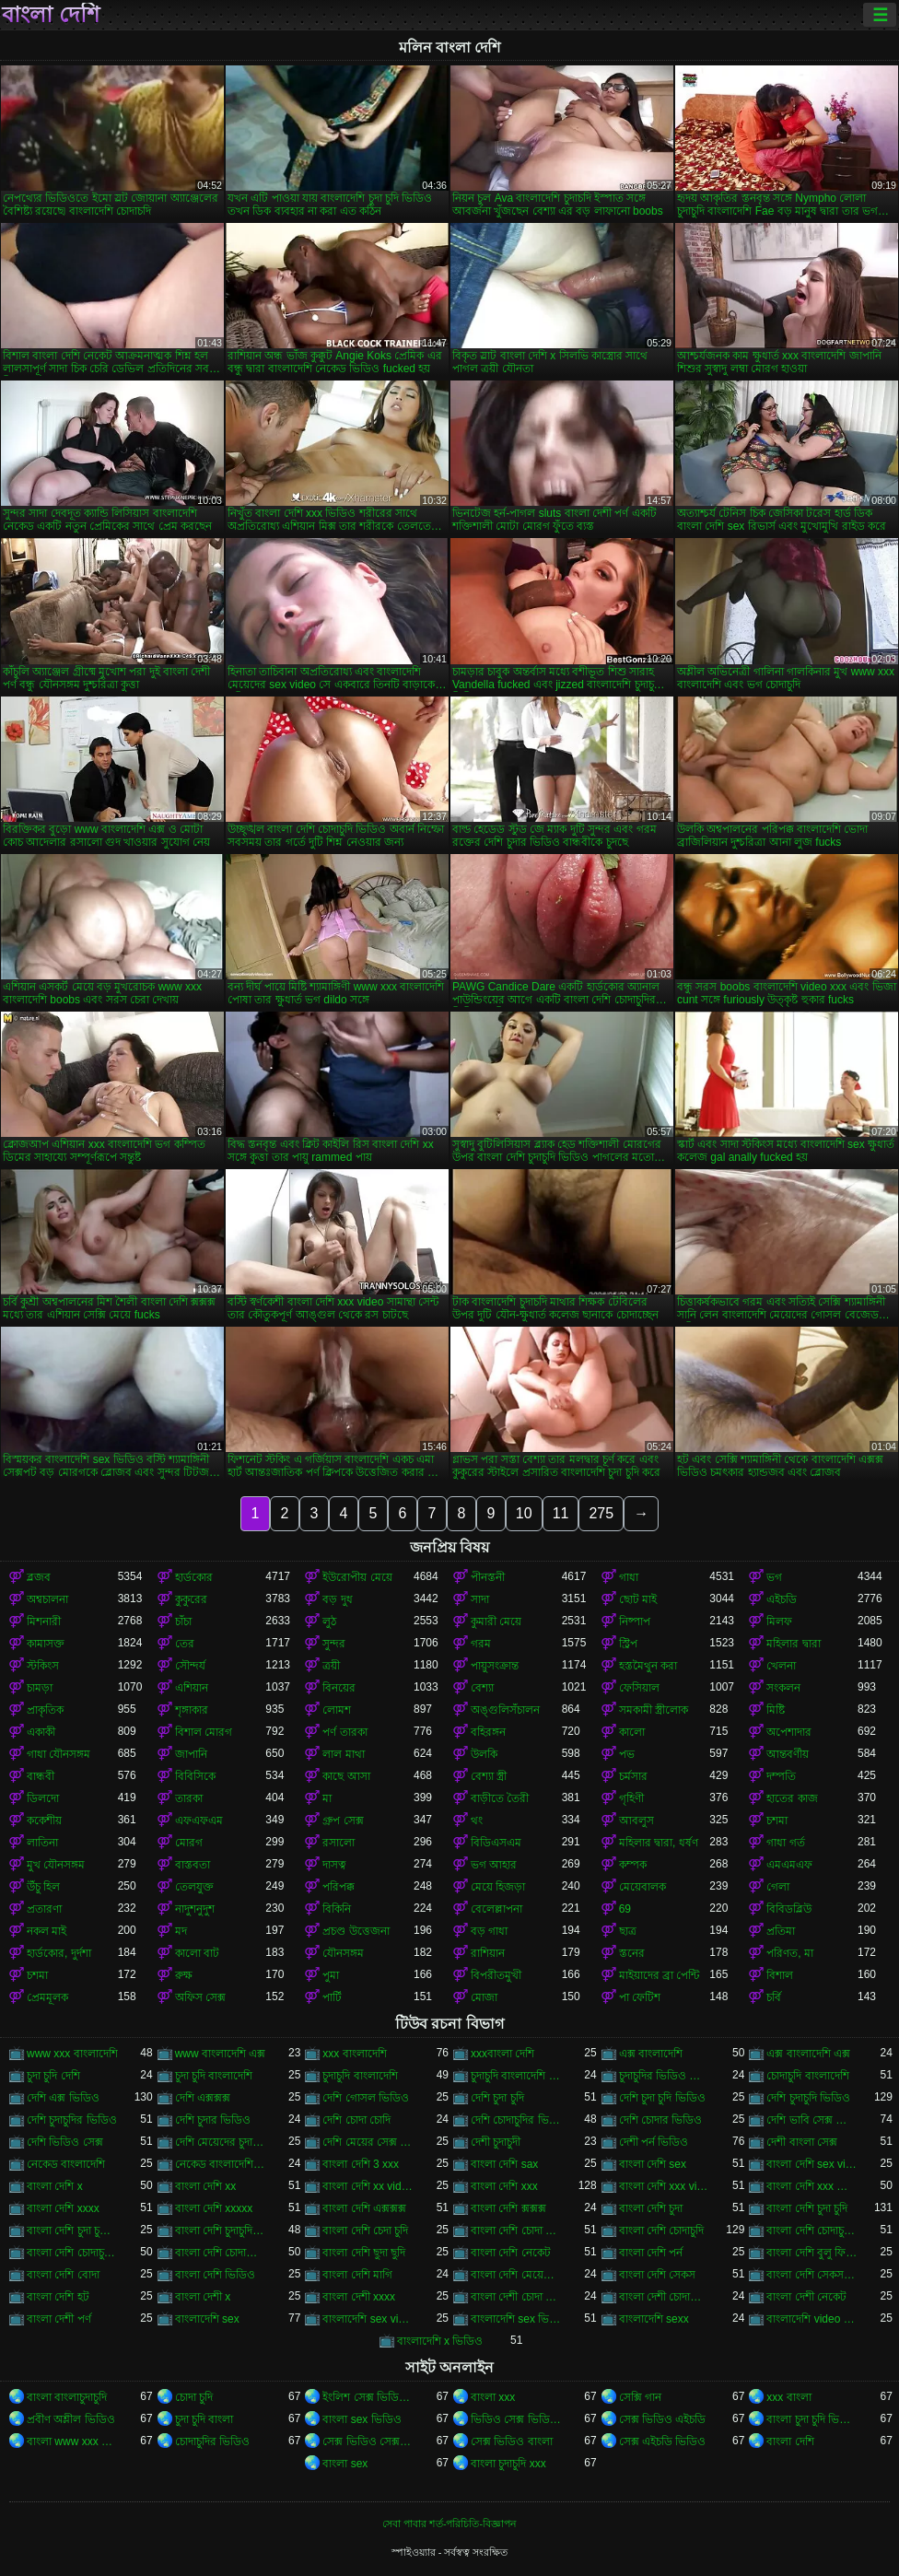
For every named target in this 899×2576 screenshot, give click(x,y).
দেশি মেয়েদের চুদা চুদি (220, 2142)
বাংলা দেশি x (55, 2186)
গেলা (777, 1886)
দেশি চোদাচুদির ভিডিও (516, 2119)
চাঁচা (183, 1621)
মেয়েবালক (642, 1886)
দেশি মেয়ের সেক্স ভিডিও (368, 2142)
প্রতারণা (44, 1909)
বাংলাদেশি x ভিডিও (440, 2341)
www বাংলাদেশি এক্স (220, 2053)
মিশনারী (44, 1621)
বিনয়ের (339, 1687)
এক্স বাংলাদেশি (651, 2053)
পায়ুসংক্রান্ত (495, 1665)
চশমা (777, 1820)
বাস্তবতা (192, 1864)
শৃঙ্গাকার (191, 1710)
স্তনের (632, 1953)
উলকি (484, 1754)
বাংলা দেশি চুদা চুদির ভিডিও (72, 2230)
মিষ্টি (775, 1710)
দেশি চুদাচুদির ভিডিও (72, 2119)
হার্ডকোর (194, 1577)
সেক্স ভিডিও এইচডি (662, 2419)
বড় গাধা (489, 1931)
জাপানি (191, 1754)
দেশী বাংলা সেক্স (801, 2142)
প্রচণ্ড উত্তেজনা (355, 1931)
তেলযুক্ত (194, 1886)
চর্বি (773, 1997)
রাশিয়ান (488, 1953)
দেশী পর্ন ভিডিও (654, 2142)
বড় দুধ (337, 1599)
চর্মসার (633, 1776)
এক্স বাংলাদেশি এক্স (808, 2053)
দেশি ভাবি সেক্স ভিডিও (812, 2119)
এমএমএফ (789, 1864)
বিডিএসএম (496, 1842)
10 (524, 1513)
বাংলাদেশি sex (207, 2319)
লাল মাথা (343, 1754)
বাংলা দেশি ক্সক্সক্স (508, 2208)
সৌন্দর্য (190, 1665)
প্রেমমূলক (47, 1997)
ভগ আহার (494, 1864)
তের (184, 1643)
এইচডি (781, 1599)
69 (625, 1909)
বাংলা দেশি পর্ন (651, 2252)
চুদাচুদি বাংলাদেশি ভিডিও (516, 2075)
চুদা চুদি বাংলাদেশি (214, 2075)
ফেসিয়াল (639, 1687)
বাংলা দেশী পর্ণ (59, 2319)
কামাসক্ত (45, 1643)
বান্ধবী (40, 1776)
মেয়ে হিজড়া (498, 1886)
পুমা (330, 1975)
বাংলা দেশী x (203, 2296)
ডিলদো (43, 1798)
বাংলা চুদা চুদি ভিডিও (812, 2419)
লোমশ (336, 1710)
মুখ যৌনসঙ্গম (56, 1864)
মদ (181, 1931)
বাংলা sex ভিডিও (361, 2419)
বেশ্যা (482, 1687)
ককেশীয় (44, 1820)
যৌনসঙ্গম (343, 1953)
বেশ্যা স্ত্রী (489, 1776)
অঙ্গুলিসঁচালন (505, 1710)
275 (601, 1513)
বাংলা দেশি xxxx (63, 2208)
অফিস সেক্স (200, 1997)
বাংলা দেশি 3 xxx (360, 2164)
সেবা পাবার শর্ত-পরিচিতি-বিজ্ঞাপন (449, 2523)
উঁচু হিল (43, 1886)
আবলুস (636, 1820)
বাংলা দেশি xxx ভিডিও (812, 2186)
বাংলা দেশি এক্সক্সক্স (364, 2208)
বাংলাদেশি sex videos (368, 2319)
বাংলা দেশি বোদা (63, 2274)
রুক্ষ (184, 1975)
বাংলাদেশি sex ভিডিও (516, 2319)
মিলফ (779, 1621)
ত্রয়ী (331, 1665)
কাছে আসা (345, 1776)
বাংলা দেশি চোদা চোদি (516, 2230)
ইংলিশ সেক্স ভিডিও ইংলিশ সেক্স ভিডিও (368, 2397)
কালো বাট (197, 1953)
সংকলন (783, 1687)
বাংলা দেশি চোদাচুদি (662, 2230)
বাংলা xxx (493, 2397)
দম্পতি (781, 1776)
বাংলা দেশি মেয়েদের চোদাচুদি (516, 2274)
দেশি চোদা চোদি (356, 2119)
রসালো (338, 1842)
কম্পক (633, 1864)
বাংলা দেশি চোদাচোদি (220, 2252)
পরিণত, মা (789, 1953)
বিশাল (779, 1975)
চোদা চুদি (194, 2397)
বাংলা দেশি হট (58, 2296)
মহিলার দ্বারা (793, 1643)
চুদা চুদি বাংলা (204, 2419)
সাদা (480, 1599)
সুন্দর (333, 1643)
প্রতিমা (780, 1931)
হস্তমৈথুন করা (648, 1665)
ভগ (774, 1577)
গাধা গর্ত (785, 1842)
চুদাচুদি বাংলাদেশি (359, 2075)
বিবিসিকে (195, 1776)
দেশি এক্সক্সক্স (202, 2097)
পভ (627, 1754)
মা (327, 1798)
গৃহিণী (631, 1798)
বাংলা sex (345, 2463)
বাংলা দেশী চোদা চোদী (516, 2296)
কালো (632, 1732)
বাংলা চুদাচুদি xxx (508, 2463)
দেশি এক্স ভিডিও (63, 2097)
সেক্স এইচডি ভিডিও (662, 2441)
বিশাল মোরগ (203, 1732)
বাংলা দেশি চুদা (651, 2208)
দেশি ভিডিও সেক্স (65, 2142)
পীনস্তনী (488, 1577)
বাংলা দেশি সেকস (657, 2274)
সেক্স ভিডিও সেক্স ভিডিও (368, 2441)
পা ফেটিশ (639, 1997)
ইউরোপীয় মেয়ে (356, 1577)
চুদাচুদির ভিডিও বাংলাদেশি (664, 2075)
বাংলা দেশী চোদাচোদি (664, 2296)
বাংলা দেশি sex (652, 2164)
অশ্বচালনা (47, 1599)
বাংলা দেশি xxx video (664, 2186)
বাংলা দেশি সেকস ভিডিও (812, 2274)
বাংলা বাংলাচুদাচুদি (67, 2397)
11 (561, 1513)
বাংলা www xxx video (72, 2441)
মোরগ (189, 1842)
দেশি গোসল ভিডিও (365, 2097)
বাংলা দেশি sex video (812, 2164)
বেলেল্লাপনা (496, 1909)
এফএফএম (199, 1820)
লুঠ (329, 1621)
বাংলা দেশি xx (206, 2186)
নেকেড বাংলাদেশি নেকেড (220, 2164)
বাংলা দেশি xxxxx (214, 2208)
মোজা (484, 1997)
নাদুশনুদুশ (195, 1909)
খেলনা (781, 1665)
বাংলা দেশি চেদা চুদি (365, 2230)
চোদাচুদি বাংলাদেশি (807, 2075)
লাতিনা (42, 1842)
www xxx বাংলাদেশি (72, 2053)
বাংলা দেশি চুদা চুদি (806, 2208)
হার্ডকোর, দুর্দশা (59, 1953)
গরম (481, 1643)
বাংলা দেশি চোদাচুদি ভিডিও (812, 2230)
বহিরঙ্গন (488, 1732)
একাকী (41, 1732)
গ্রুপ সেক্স (342, 1820)
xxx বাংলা (788, 2397)
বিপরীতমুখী (496, 1975)
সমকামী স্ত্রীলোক (653, 1710)
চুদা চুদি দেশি (53, 2075)
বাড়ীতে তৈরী (500, 1798)
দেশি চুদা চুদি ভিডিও (662, 2097)
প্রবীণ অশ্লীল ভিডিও (71, 2419)
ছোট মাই (638, 1599)
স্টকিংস (43, 1665)
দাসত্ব (334, 1864)
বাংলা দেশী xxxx (358, 2296)
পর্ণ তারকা (344, 1732)
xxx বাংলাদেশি (354, 2053)
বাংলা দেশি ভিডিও (215, 2274)
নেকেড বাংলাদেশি (66, 2164)
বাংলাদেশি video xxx (812, 2319)
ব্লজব (39, 1577)
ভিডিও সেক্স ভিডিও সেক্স (516, 2419)
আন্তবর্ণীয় (787, 1754)
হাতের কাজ (791, 1798)
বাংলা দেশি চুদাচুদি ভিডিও (220, 2230)
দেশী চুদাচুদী (495, 2142)
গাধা (628, 1577)
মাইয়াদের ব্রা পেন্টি (659, 1975)
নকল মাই (46, 1931)
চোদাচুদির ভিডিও (212, 2441)
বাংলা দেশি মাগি (357, 2274)
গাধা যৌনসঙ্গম (58, 1754)
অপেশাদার (788, 1732)
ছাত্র (627, 1931)
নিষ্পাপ (634, 1621)
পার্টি (332, 1997)
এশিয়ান (191, 1687)
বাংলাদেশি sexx (654, 2319)
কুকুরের (191, 1599)
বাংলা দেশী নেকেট (806, 2296)
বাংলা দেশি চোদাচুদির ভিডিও (72, 2252)
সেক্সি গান (640, 2397)
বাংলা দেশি (50, 15)
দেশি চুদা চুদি (497, 2097)
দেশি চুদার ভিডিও (213, 2119)
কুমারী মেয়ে (496, 1621)
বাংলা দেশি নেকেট (511, 2252)
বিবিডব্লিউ (788, 1909)
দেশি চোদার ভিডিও (661, 2119)
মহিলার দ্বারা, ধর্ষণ (658, 1842)
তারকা (189, 1798)
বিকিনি (336, 1909)
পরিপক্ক (338, 1886)
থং (477, 1820)
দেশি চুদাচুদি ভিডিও (808, 2097)
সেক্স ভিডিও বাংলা (512, 2441)
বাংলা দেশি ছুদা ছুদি (363, 2252)
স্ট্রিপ (628, 1643)
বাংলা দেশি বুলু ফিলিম (812, 2252)
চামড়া (40, 1687)
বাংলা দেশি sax (504, 2164)
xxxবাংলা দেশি (502, 2053)
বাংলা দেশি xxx (504, 2186)
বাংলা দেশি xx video (368, 2186)
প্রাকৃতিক (45, 1710)
